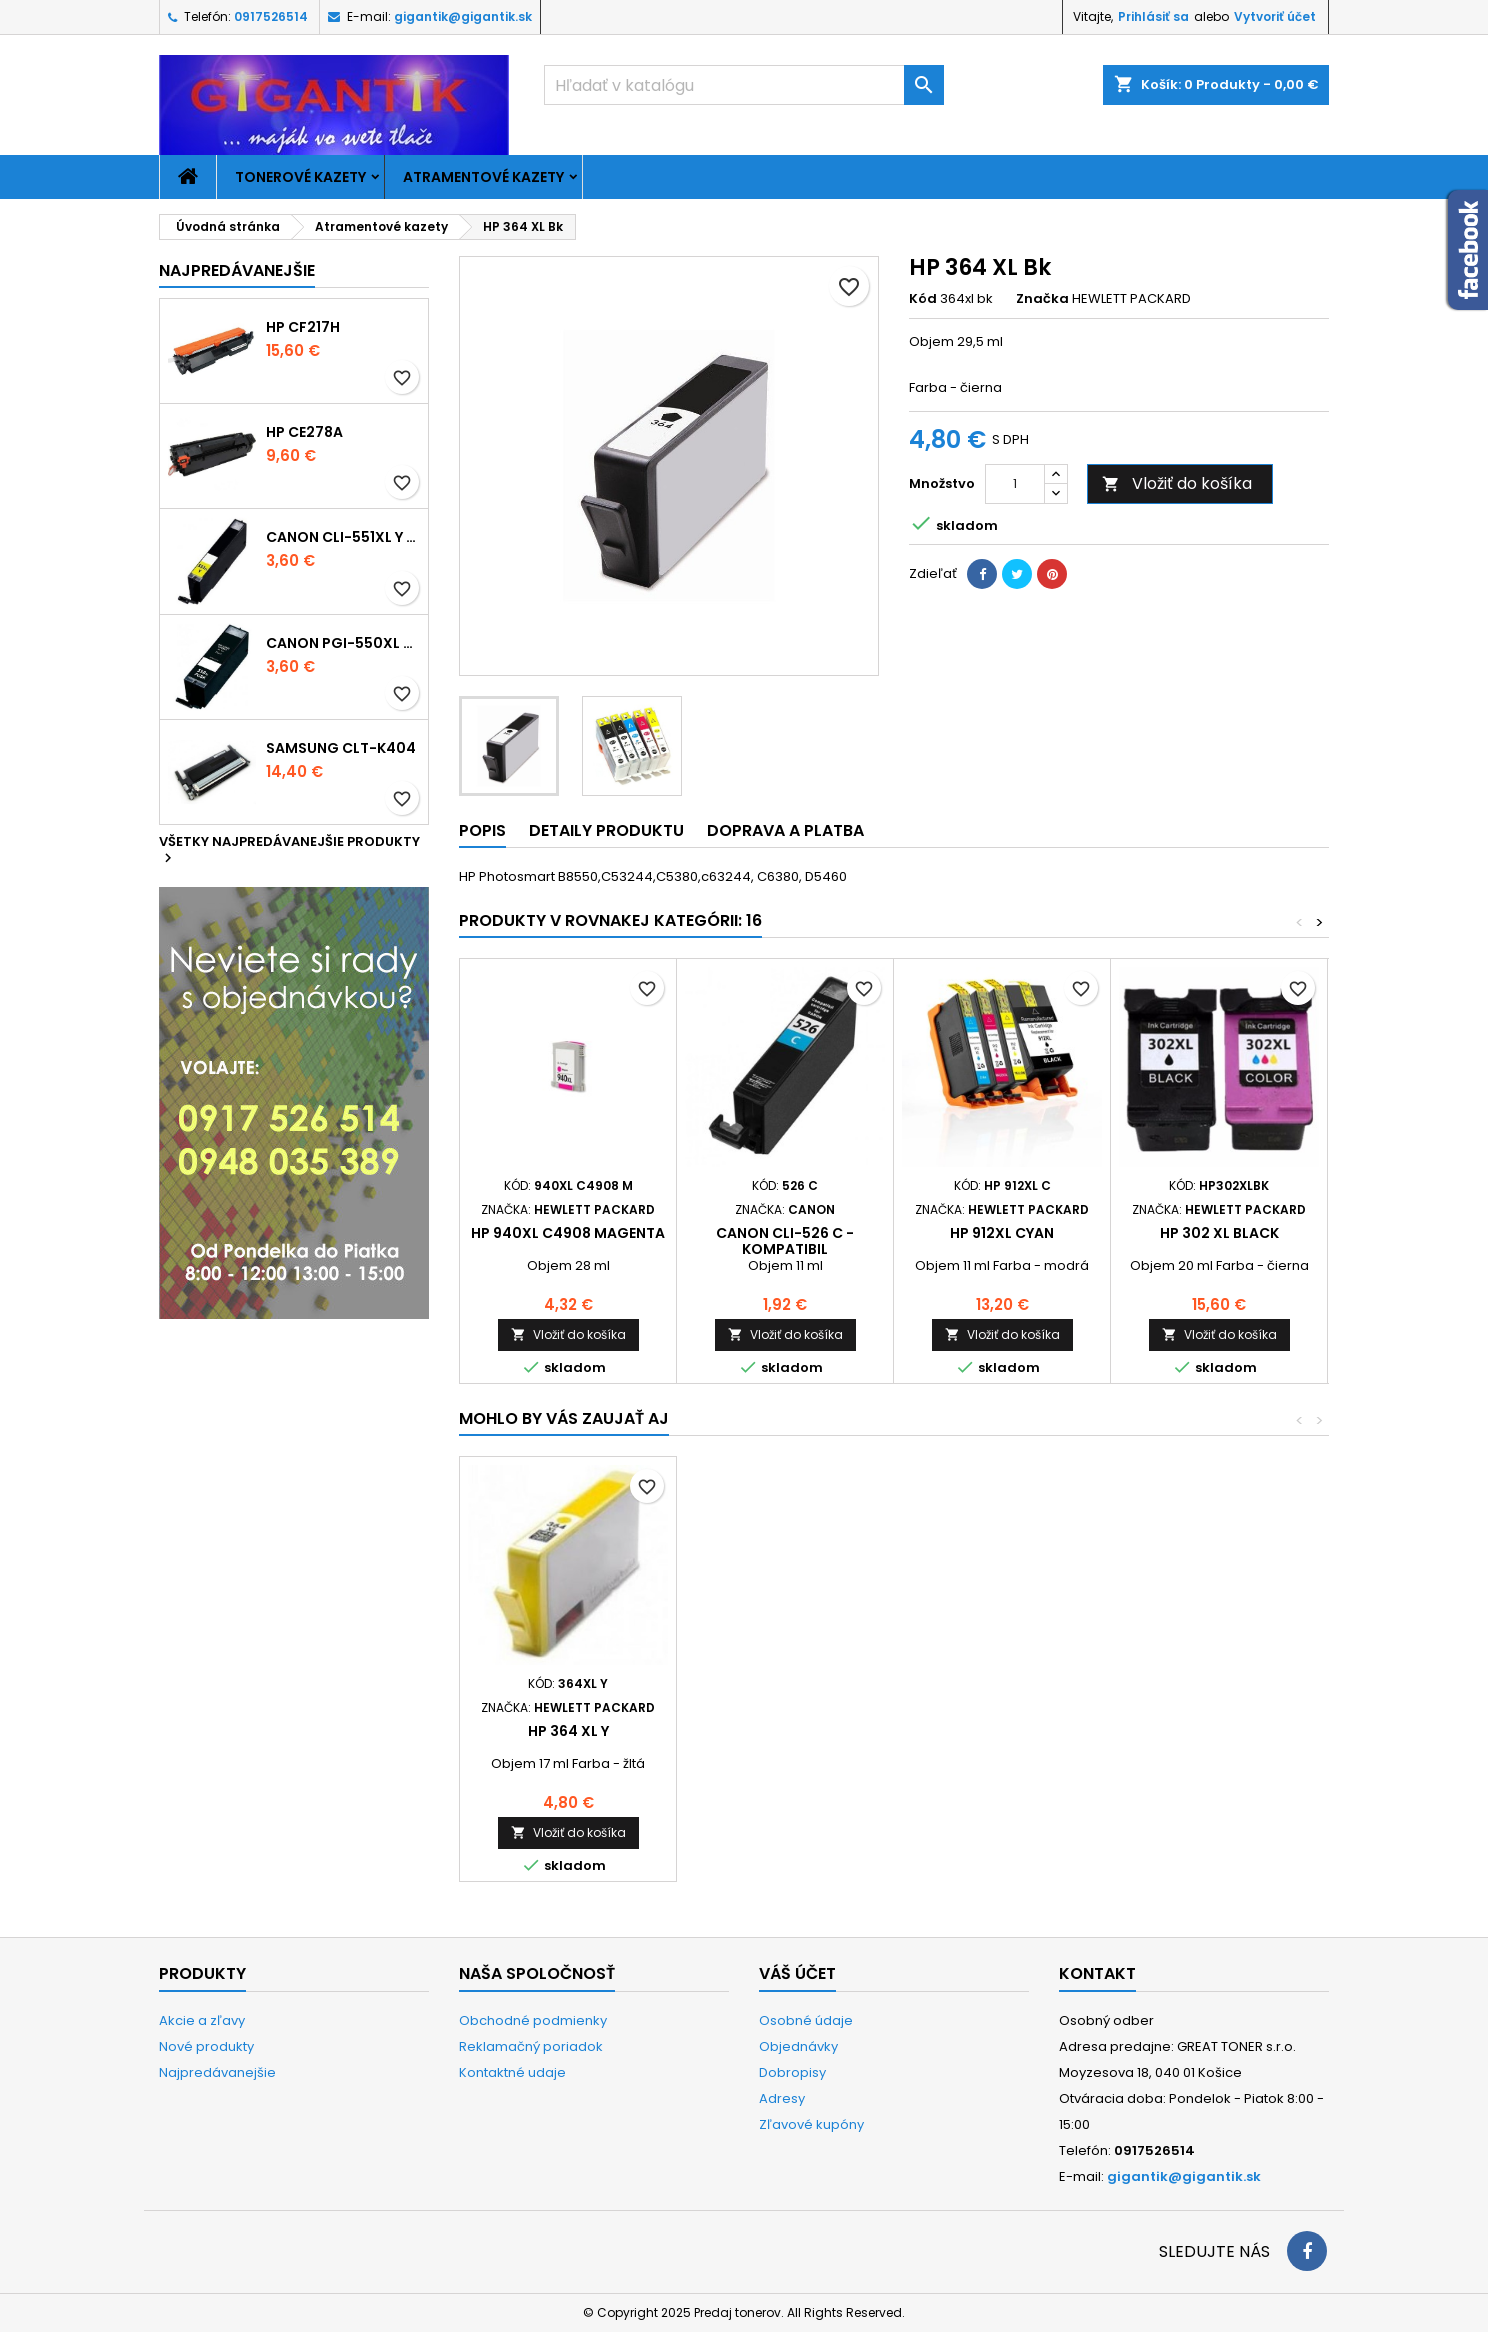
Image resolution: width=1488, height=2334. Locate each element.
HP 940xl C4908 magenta (568, 1233)
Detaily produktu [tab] (606, 830)
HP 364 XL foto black (568, 1731)
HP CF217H (303, 327)
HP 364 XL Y (1219, 1731)
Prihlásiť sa (1153, 16)
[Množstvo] (1015, 484)
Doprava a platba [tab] (785, 830)
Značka (1042, 299)
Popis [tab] (482, 830)
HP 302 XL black (1219, 1233)
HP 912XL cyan (1002, 1233)
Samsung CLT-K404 (341, 748)
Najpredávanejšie (237, 270)
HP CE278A (304, 432)
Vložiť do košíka (1177, 483)
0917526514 (271, 16)
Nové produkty (206, 2046)
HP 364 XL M (1002, 1731)
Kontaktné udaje (512, 2072)
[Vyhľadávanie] (744, 85)
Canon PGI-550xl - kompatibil (343, 643)
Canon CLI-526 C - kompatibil (785, 1241)
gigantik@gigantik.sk (463, 16)
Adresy (782, 2098)
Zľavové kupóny (811, 2124)
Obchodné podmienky (533, 2020)
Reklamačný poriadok (531, 2046)
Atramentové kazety (483, 177)
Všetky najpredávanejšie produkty (289, 851)
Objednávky (798, 2046)
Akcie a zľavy (202, 2020)
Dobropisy (792, 2072)
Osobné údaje (806, 2020)
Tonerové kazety (300, 177)
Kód (923, 299)
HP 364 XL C (785, 1731)
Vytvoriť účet (1275, 16)
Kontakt (1097, 1973)
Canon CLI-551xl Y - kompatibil (343, 537)
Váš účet (797, 1973)
